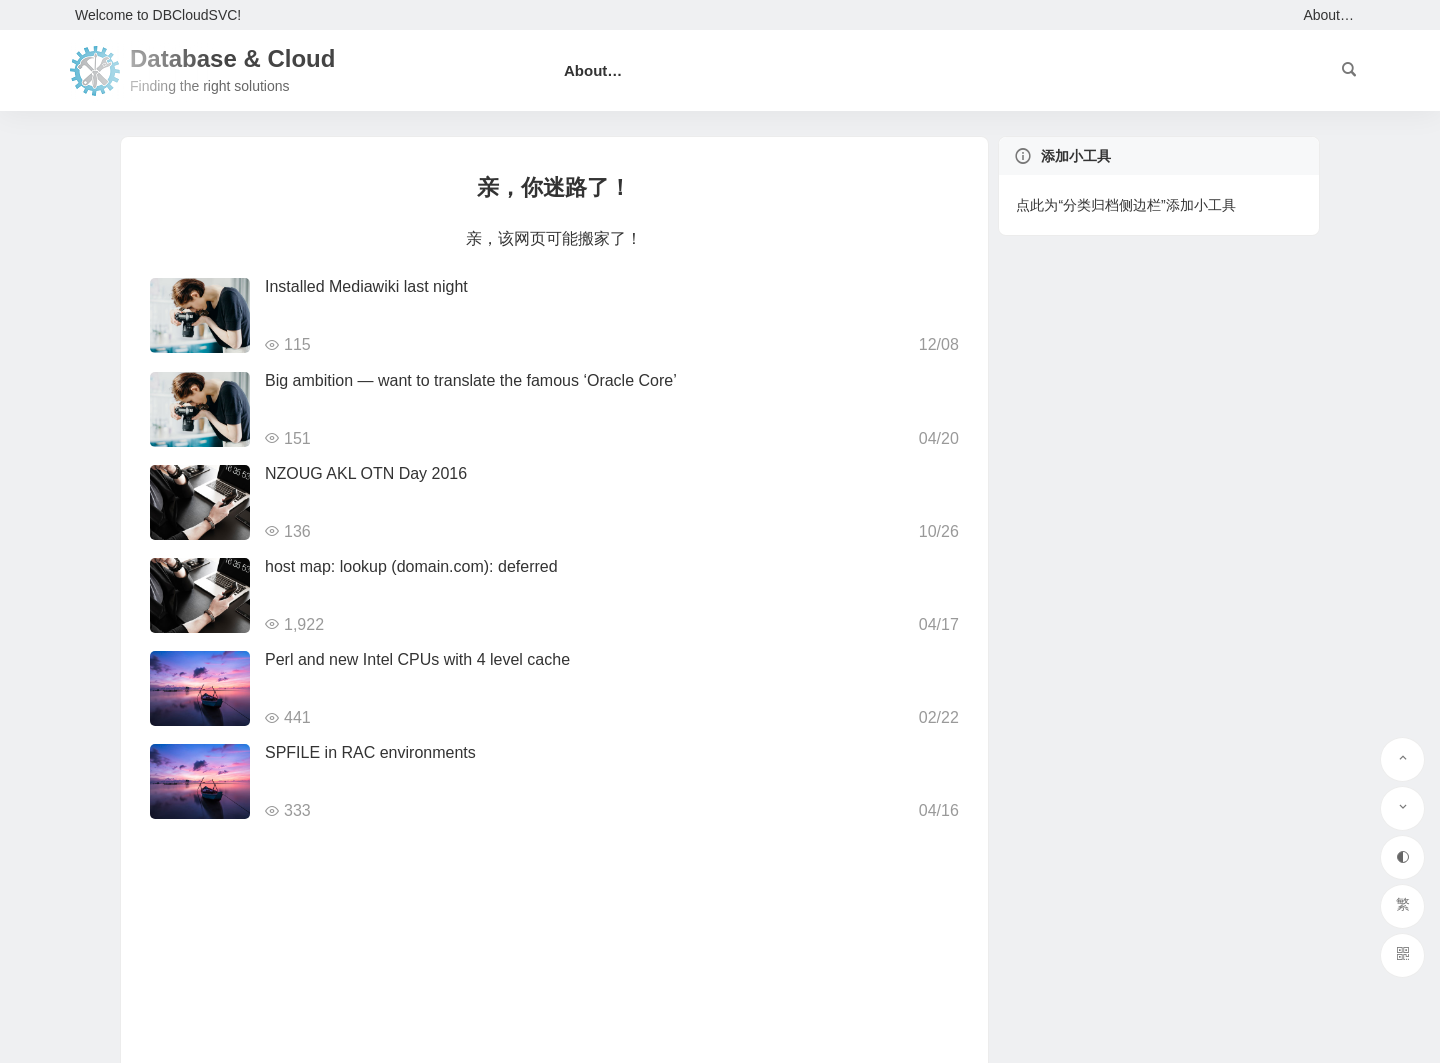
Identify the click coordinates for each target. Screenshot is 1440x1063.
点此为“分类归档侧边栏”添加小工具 (1125, 205)
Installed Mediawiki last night (366, 286)
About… (1328, 15)
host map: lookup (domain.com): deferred (411, 566)
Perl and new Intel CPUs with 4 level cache (417, 659)
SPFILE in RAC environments (370, 752)
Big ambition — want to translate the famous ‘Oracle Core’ (471, 380)
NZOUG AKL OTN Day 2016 (366, 473)
